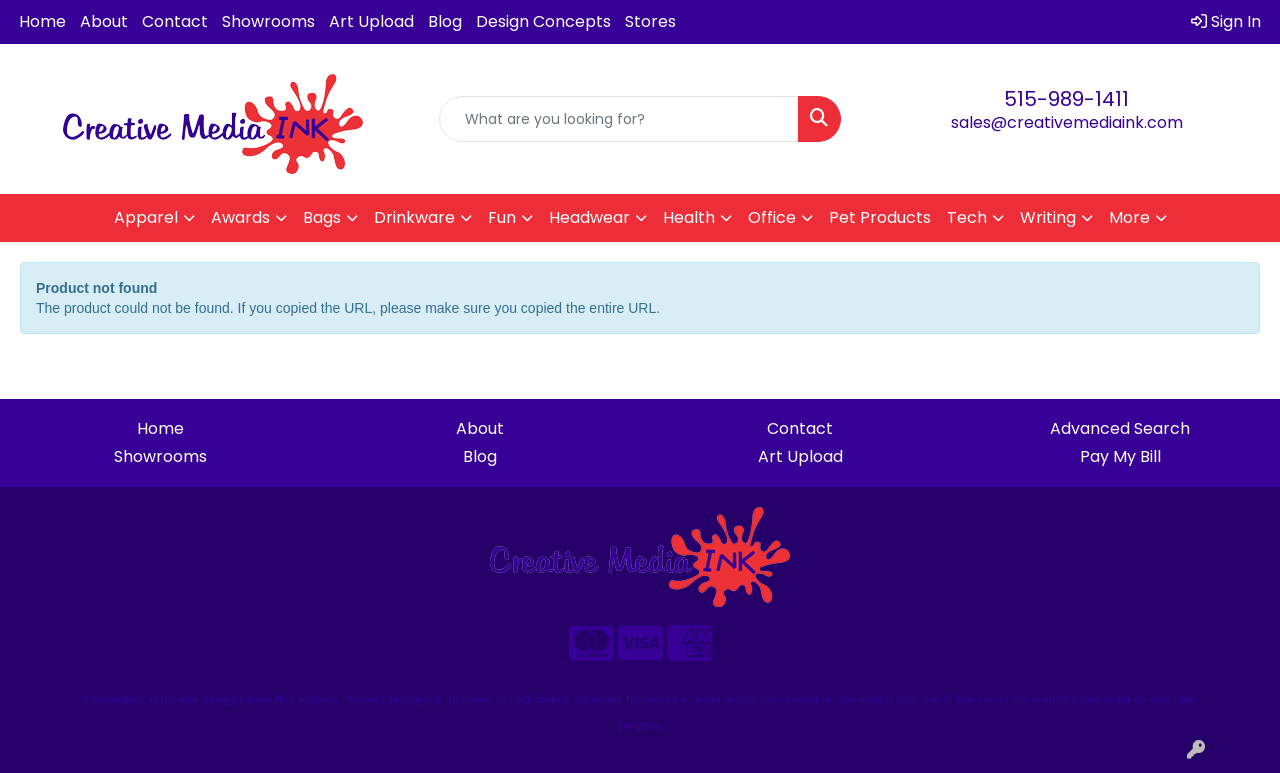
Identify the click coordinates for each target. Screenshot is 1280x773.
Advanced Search (1120, 428)
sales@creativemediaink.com (1067, 122)
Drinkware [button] (414, 217)
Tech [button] (967, 217)
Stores (650, 21)
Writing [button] (1048, 217)
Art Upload (371, 21)
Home (42, 21)
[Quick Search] (619, 119)
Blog (445, 21)
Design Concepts (543, 21)
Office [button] (772, 217)
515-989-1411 (1066, 99)
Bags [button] (322, 217)
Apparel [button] (146, 217)
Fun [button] (502, 217)
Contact (175, 21)
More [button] (1129, 217)
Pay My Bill (1120, 456)
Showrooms (268, 21)
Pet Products (880, 217)
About (104, 21)
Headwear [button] (589, 217)
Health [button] (689, 217)
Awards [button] (240, 217)
